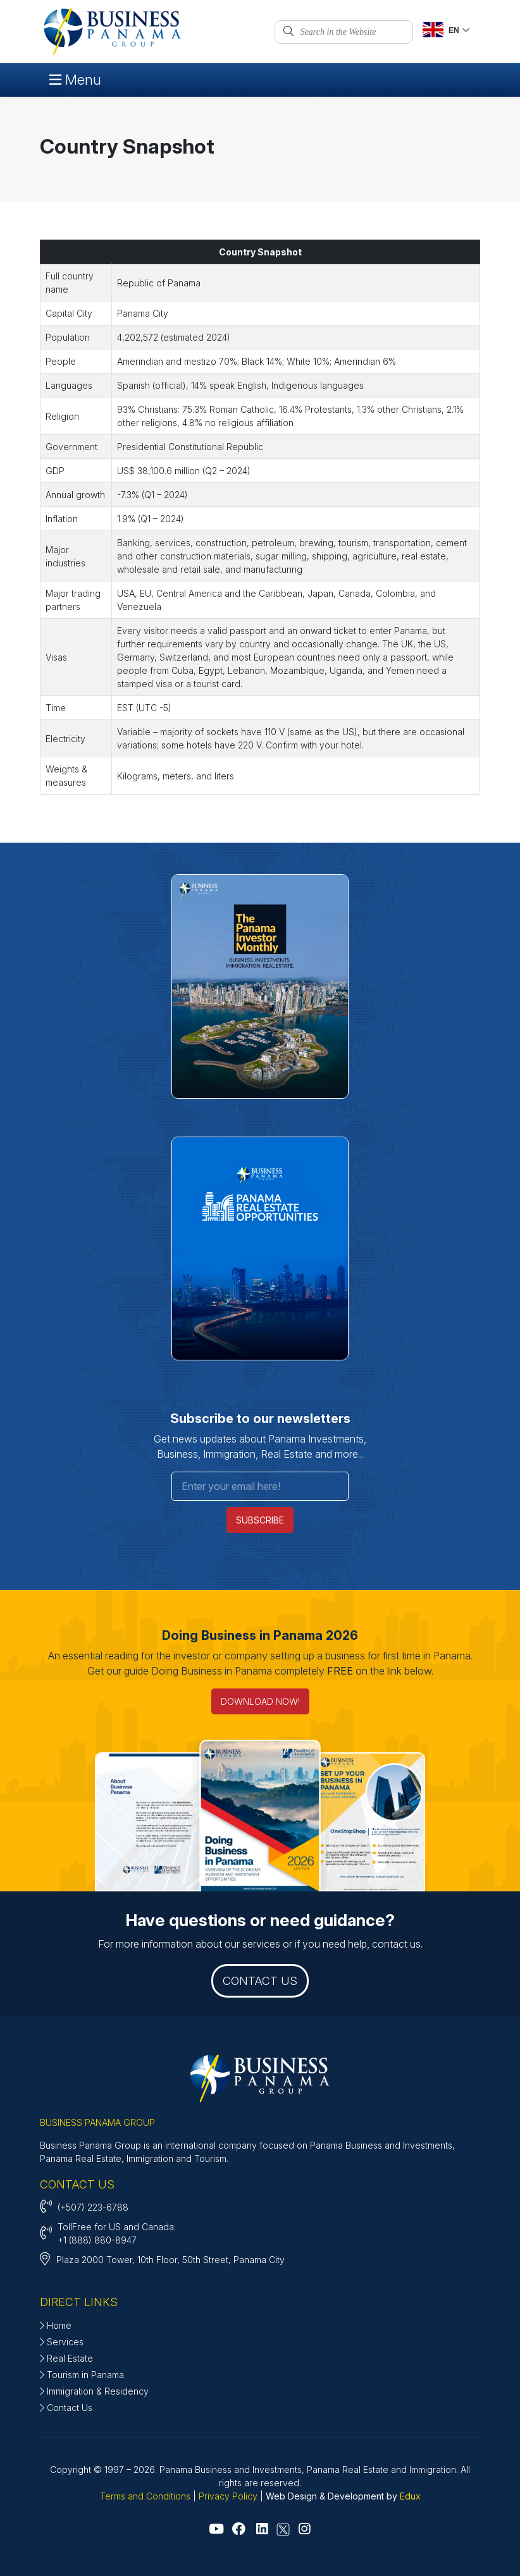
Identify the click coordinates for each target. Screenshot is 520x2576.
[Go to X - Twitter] (283, 2529)
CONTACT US (260, 1980)
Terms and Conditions (145, 2496)
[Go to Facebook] (239, 2530)
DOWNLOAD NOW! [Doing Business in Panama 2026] (260, 1701)
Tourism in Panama (82, 2374)
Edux (410, 2496)
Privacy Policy (228, 2496)
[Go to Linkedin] (262, 2530)
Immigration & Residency (94, 2391)
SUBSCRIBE (260, 1520)
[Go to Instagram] (304, 2530)
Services (62, 2341)
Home (55, 2325)
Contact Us (66, 2407)
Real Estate (66, 2358)
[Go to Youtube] (216, 2530)
